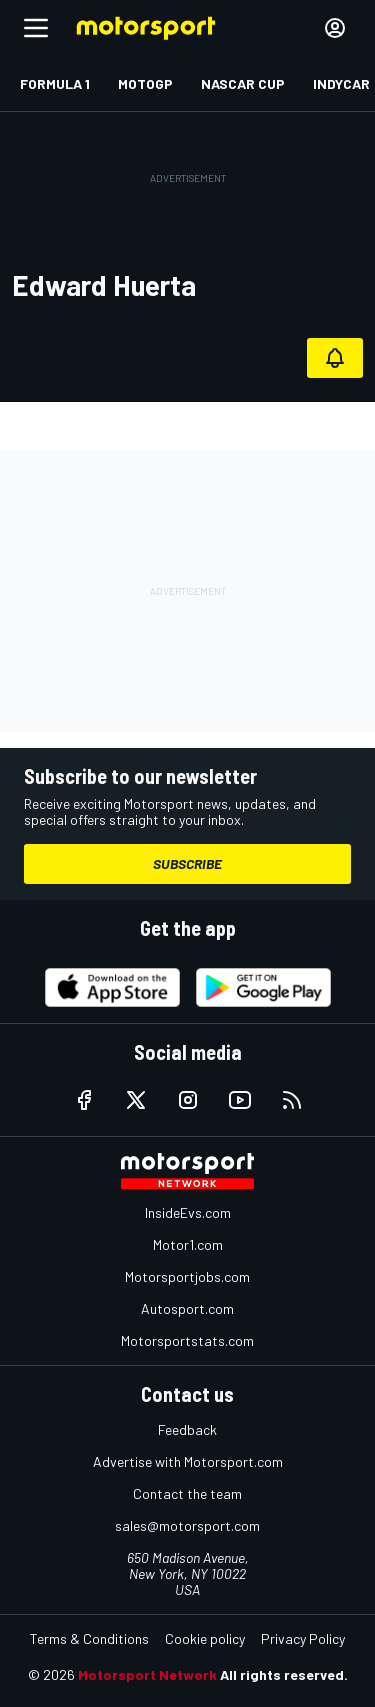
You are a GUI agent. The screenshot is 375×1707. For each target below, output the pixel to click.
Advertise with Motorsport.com (188, 1461)
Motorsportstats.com (187, 1340)
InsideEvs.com (188, 1212)
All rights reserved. (284, 1674)
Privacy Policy (303, 1638)
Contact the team (187, 1493)
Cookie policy (205, 1638)
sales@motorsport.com (187, 1525)
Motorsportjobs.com (187, 1276)
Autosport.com (187, 1308)
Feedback (187, 1429)
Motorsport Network (147, 1674)
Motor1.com (188, 1244)
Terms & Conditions (89, 1638)
